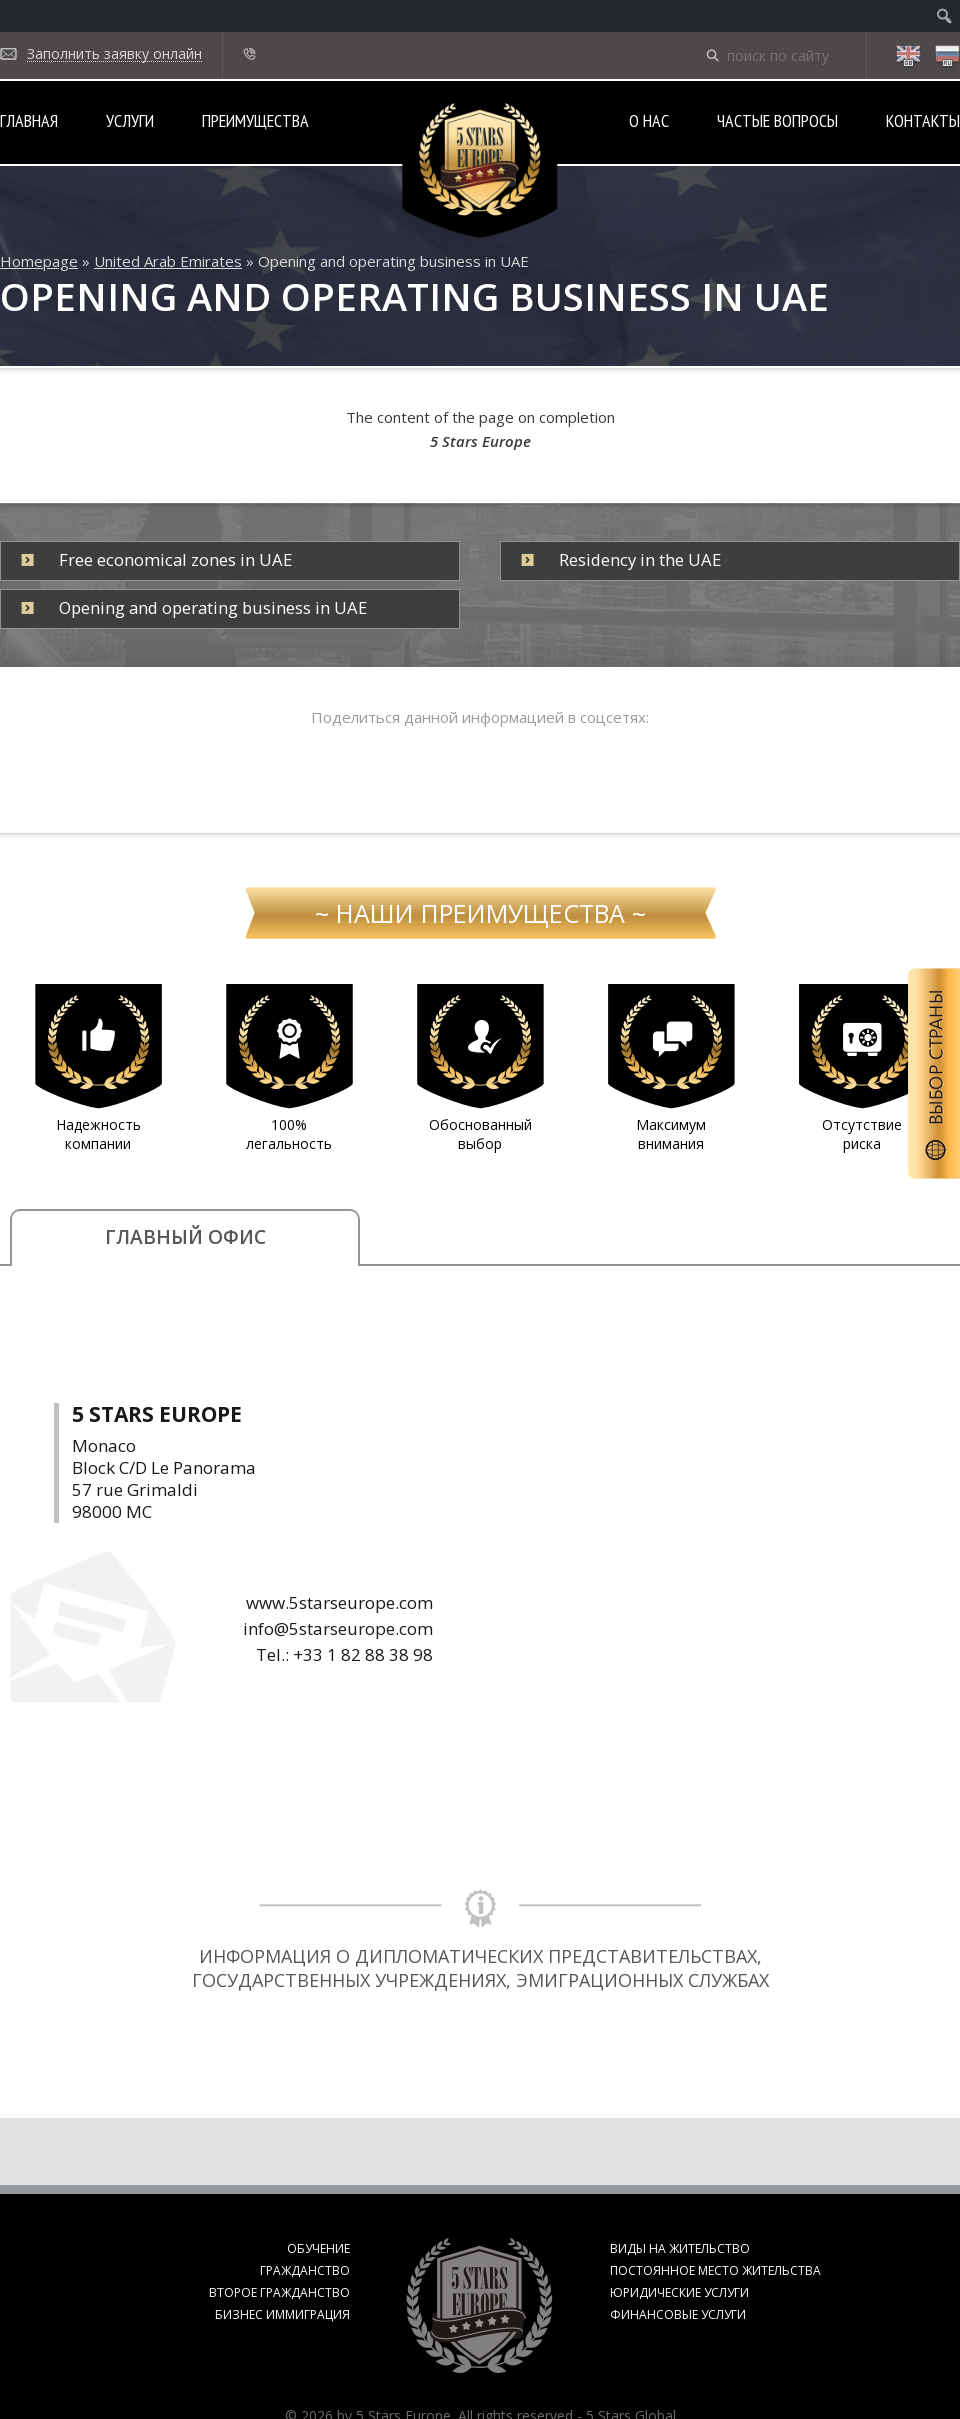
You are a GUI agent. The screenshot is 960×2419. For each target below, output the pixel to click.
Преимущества (255, 120)
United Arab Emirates (168, 261)
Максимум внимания (671, 1134)
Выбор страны (934, 1073)
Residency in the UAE (640, 559)
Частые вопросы (777, 120)
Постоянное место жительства (715, 2270)
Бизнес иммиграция (282, 2314)
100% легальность (289, 1134)
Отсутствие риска (862, 1134)
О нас (649, 120)
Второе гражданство (279, 2292)
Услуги (130, 120)
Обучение (318, 2248)
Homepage (39, 261)
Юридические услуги (679, 2292)
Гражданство (305, 2270)
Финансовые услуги (678, 2314)
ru (947, 57)
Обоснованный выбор (480, 1134)
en (908, 57)
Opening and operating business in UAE (213, 607)
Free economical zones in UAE (175, 559)
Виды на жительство (680, 2248)
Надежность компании (98, 1134)
